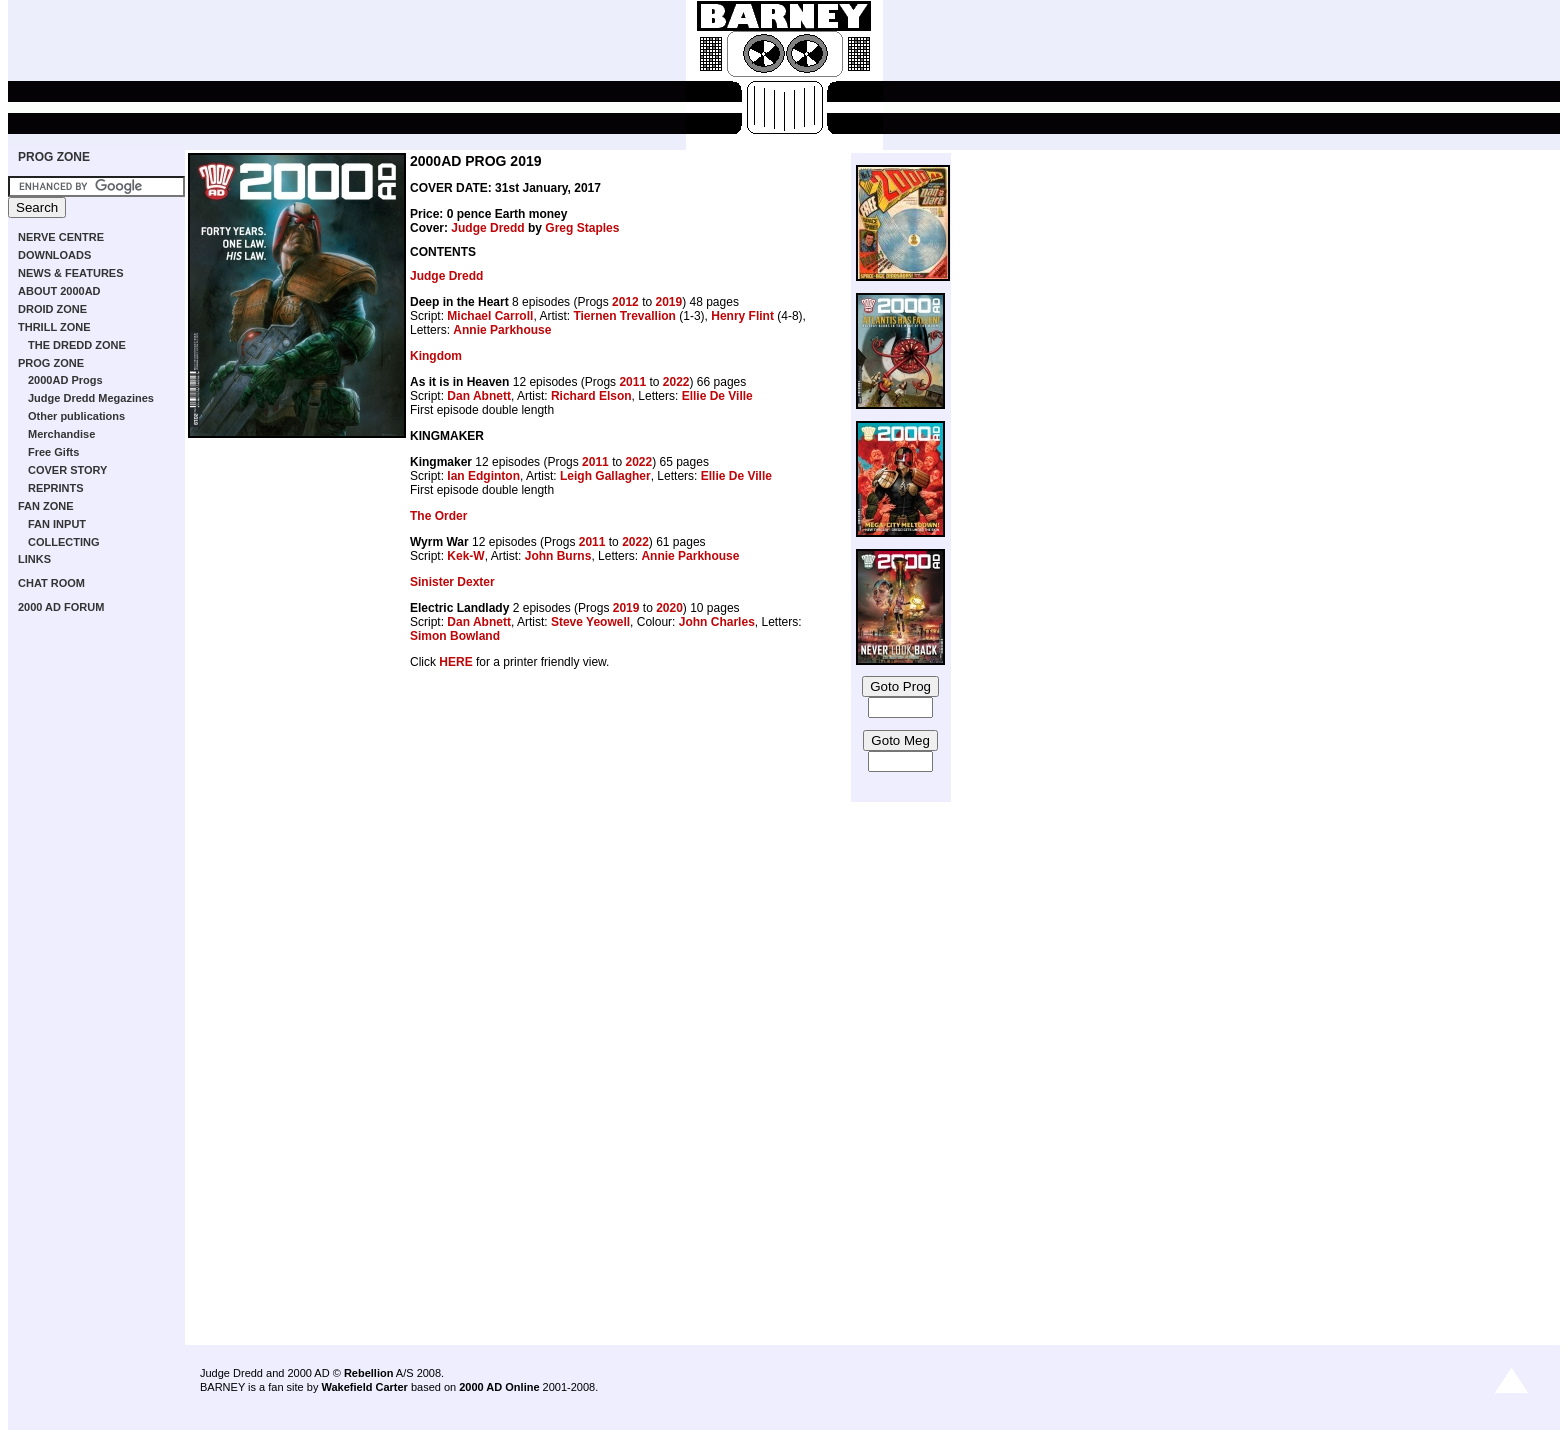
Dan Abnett (479, 396)
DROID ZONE (52, 309)
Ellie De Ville (717, 396)
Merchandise (61, 434)
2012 (625, 302)
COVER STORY (67, 470)
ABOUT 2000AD (59, 291)
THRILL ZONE (54, 327)
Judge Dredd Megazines (91, 398)
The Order (438, 516)
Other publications (76, 416)
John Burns (558, 556)
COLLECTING (64, 542)
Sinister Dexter (452, 582)
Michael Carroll (490, 316)
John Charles (717, 622)
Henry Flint (742, 316)
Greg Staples (582, 228)
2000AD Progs (65, 380)
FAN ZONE (46, 506)
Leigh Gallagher (605, 476)
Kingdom (436, 356)
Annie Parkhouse (502, 330)
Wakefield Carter (364, 1387)
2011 (632, 382)
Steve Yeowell (590, 622)
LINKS (34, 559)
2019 (668, 302)
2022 (676, 382)
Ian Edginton (483, 476)
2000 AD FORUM (61, 607)
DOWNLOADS (54, 255)
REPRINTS (56, 488)
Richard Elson (591, 396)
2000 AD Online (499, 1387)
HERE (455, 662)
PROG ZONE (54, 157)
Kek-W (465, 556)
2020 (669, 608)
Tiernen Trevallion (624, 316)
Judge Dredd (487, 228)
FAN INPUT (57, 524)
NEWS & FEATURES (71, 273)
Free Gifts (53, 452)
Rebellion (369, 1373)
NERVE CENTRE (61, 237)
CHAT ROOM (51, 583)
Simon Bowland (455, 636)
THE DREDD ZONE (77, 345)
